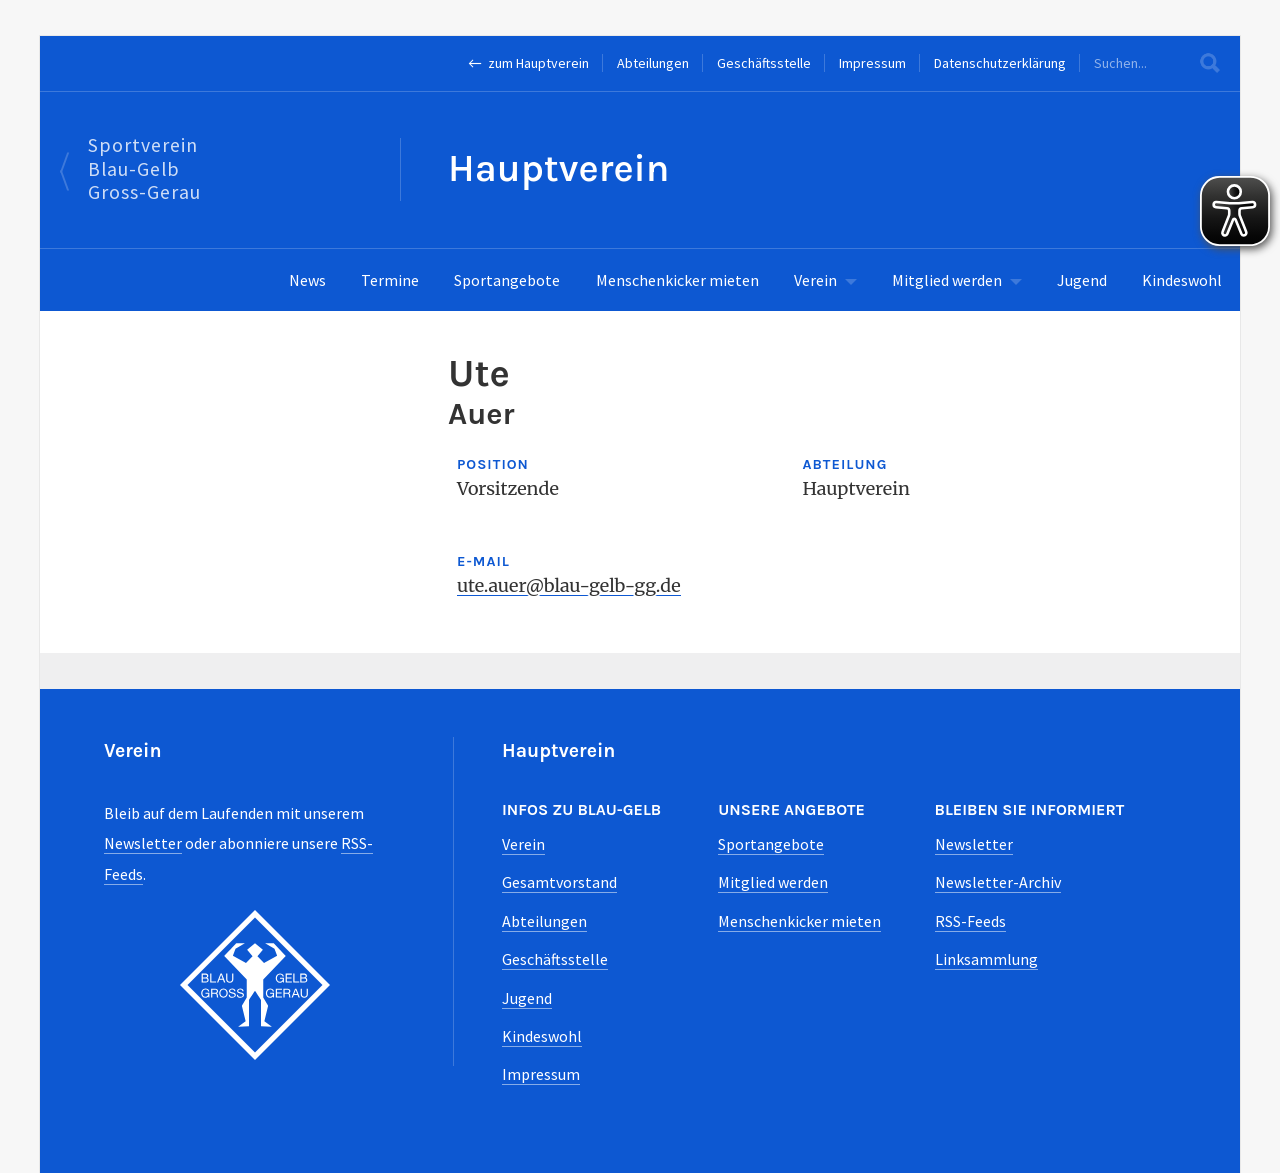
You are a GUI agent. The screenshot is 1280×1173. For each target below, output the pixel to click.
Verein (815, 280)
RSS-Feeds (970, 921)
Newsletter (143, 843)
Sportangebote (507, 280)
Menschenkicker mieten (677, 280)
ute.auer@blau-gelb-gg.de (569, 585)
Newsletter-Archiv (998, 882)
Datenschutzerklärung (1000, 63)
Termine (390, 280)
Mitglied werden (947, 280)
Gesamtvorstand (559, 882)
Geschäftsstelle (764, 63)
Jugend (1082, 280)
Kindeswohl (1182, 280)
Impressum (872, 63)
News (307, 280)
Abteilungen (653, 63)
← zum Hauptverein (528, 63)
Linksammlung (986, 959)
